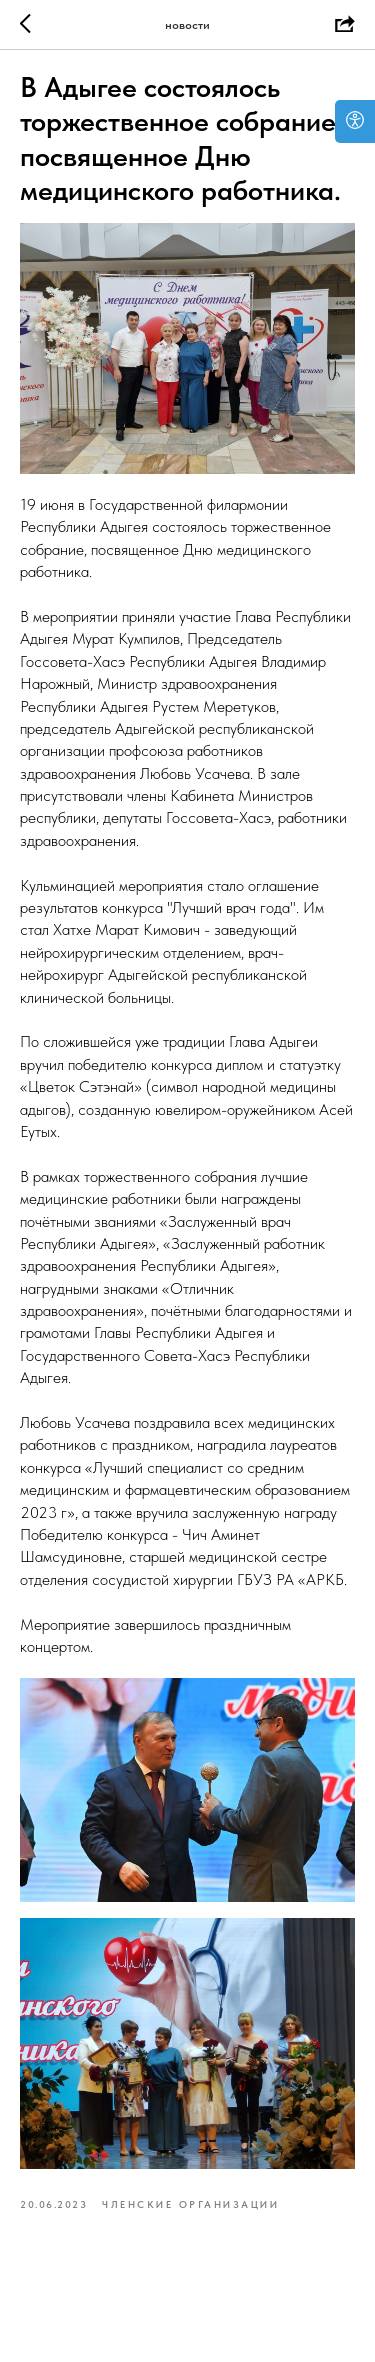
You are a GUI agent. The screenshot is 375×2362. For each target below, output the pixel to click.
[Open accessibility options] (355, 121)
